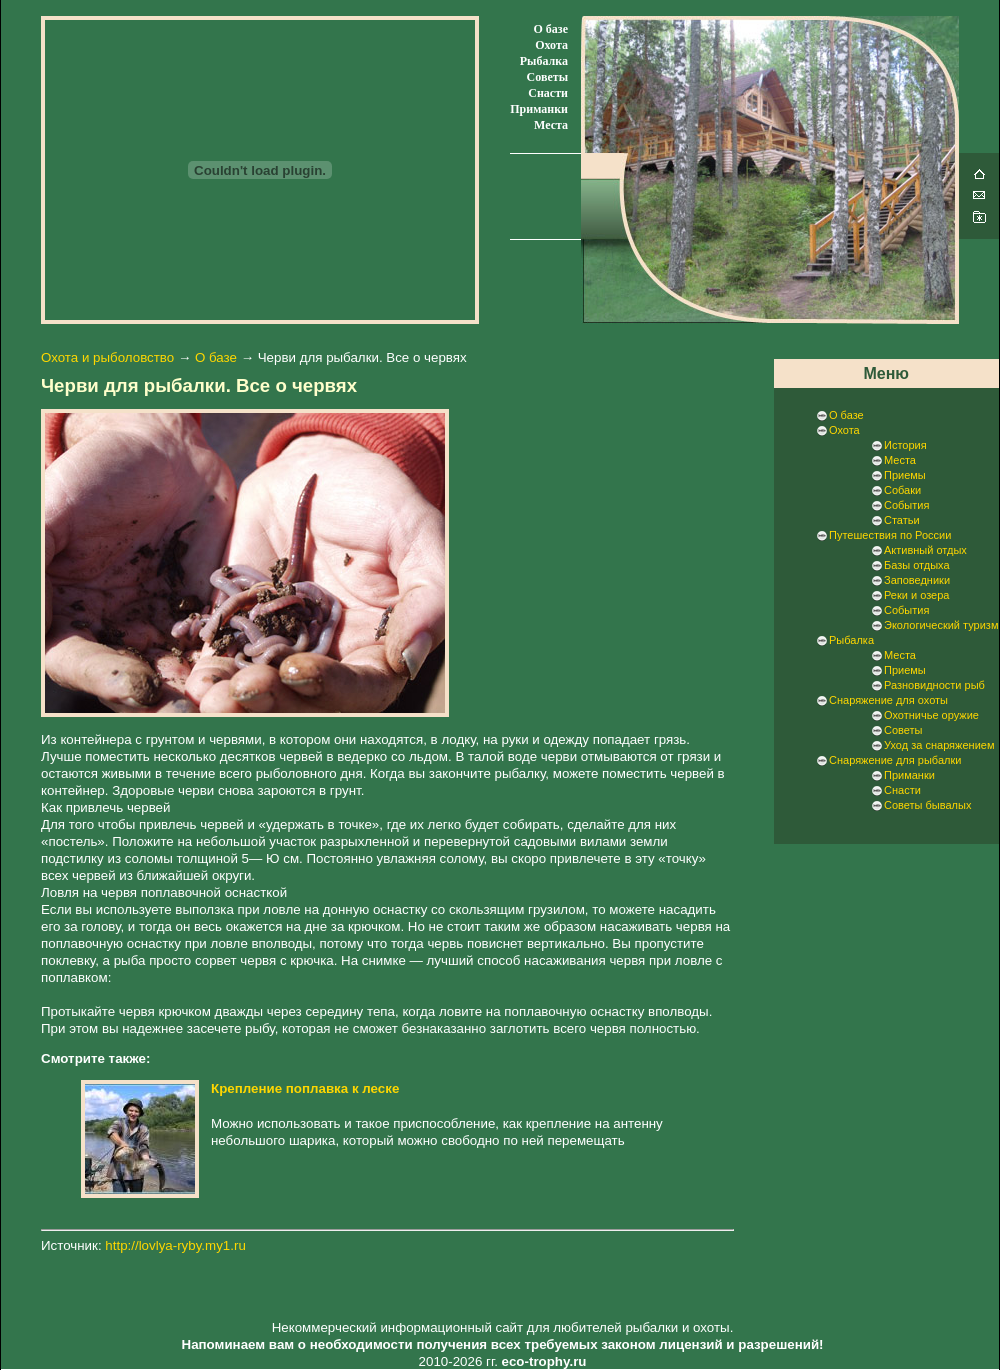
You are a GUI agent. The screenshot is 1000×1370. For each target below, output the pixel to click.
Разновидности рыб (934, 685)
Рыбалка (544, 61)
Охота (551, 45)
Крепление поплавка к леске (305, 1088)
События (906, 505)
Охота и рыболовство (107, 357)
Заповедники (917, 580)
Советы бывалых (927, 805)
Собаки (902, 490)
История (905, 445)
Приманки (539, 109)
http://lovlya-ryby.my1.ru (175, 1245)
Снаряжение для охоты (888, 700)
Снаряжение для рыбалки (895, 760)
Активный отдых (925, 550)
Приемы (905, 475)
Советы (547, 77)
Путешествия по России (890, 535)
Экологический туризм (941, 625)
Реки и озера (916, 595)
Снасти (548, 93)
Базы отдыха (917, 565)
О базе (551, 29)
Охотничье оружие (931, 715)
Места (551, 125)
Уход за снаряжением (939, 745)
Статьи (902, 520)
